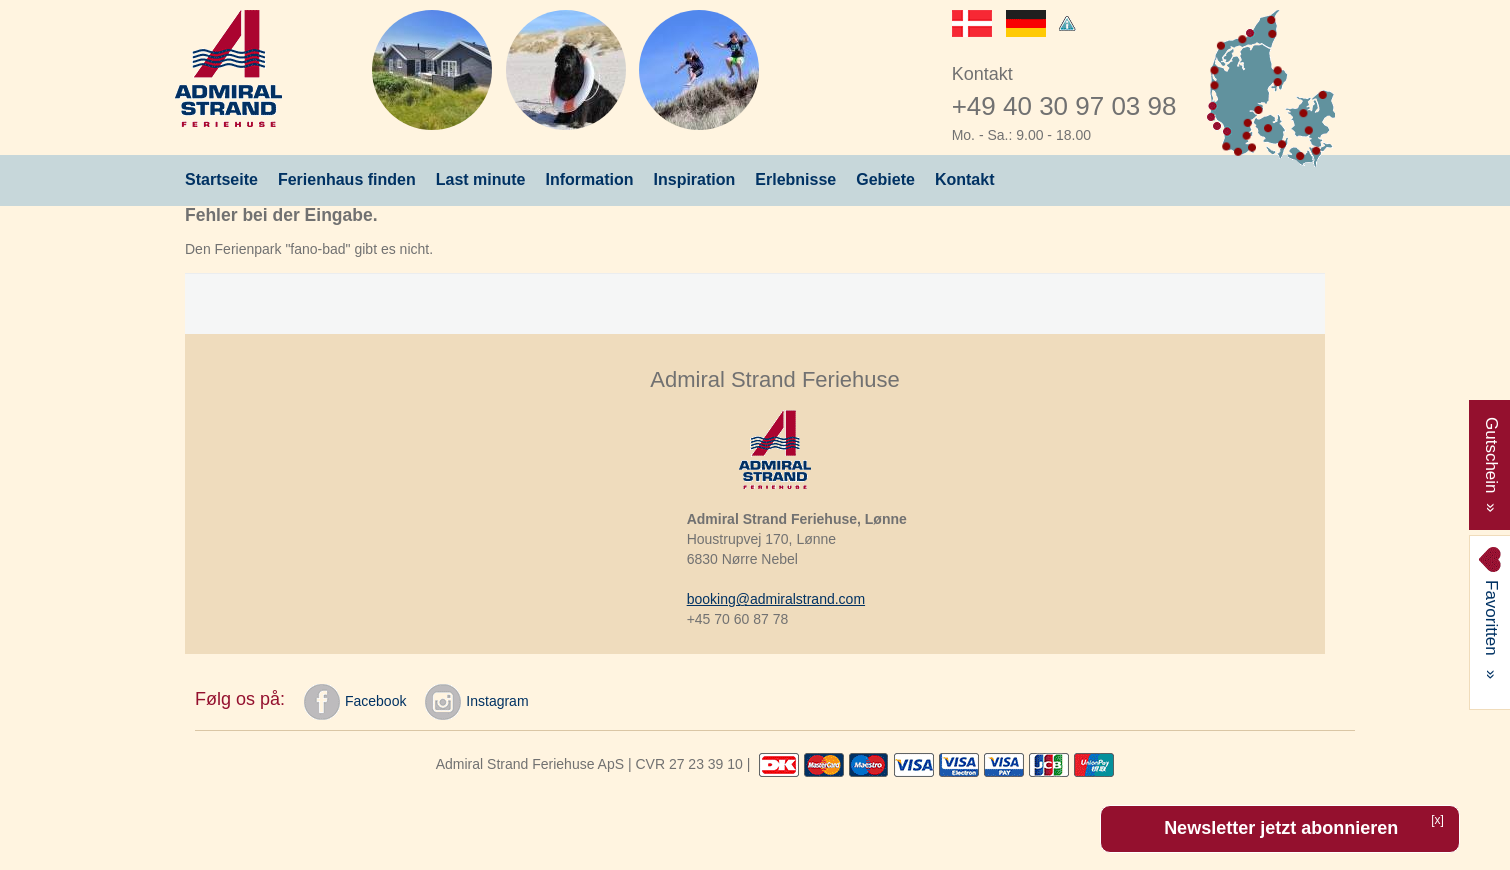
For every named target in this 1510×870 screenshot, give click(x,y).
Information (590, 179)
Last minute (481, 179)
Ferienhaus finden (347, 179)
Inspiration (695, 179)
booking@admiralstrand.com (776, 599)
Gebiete (885, 179)
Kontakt (965, 179)
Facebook (355, 702)
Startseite (221, 179)
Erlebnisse (795, 179)
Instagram (476, 702)
